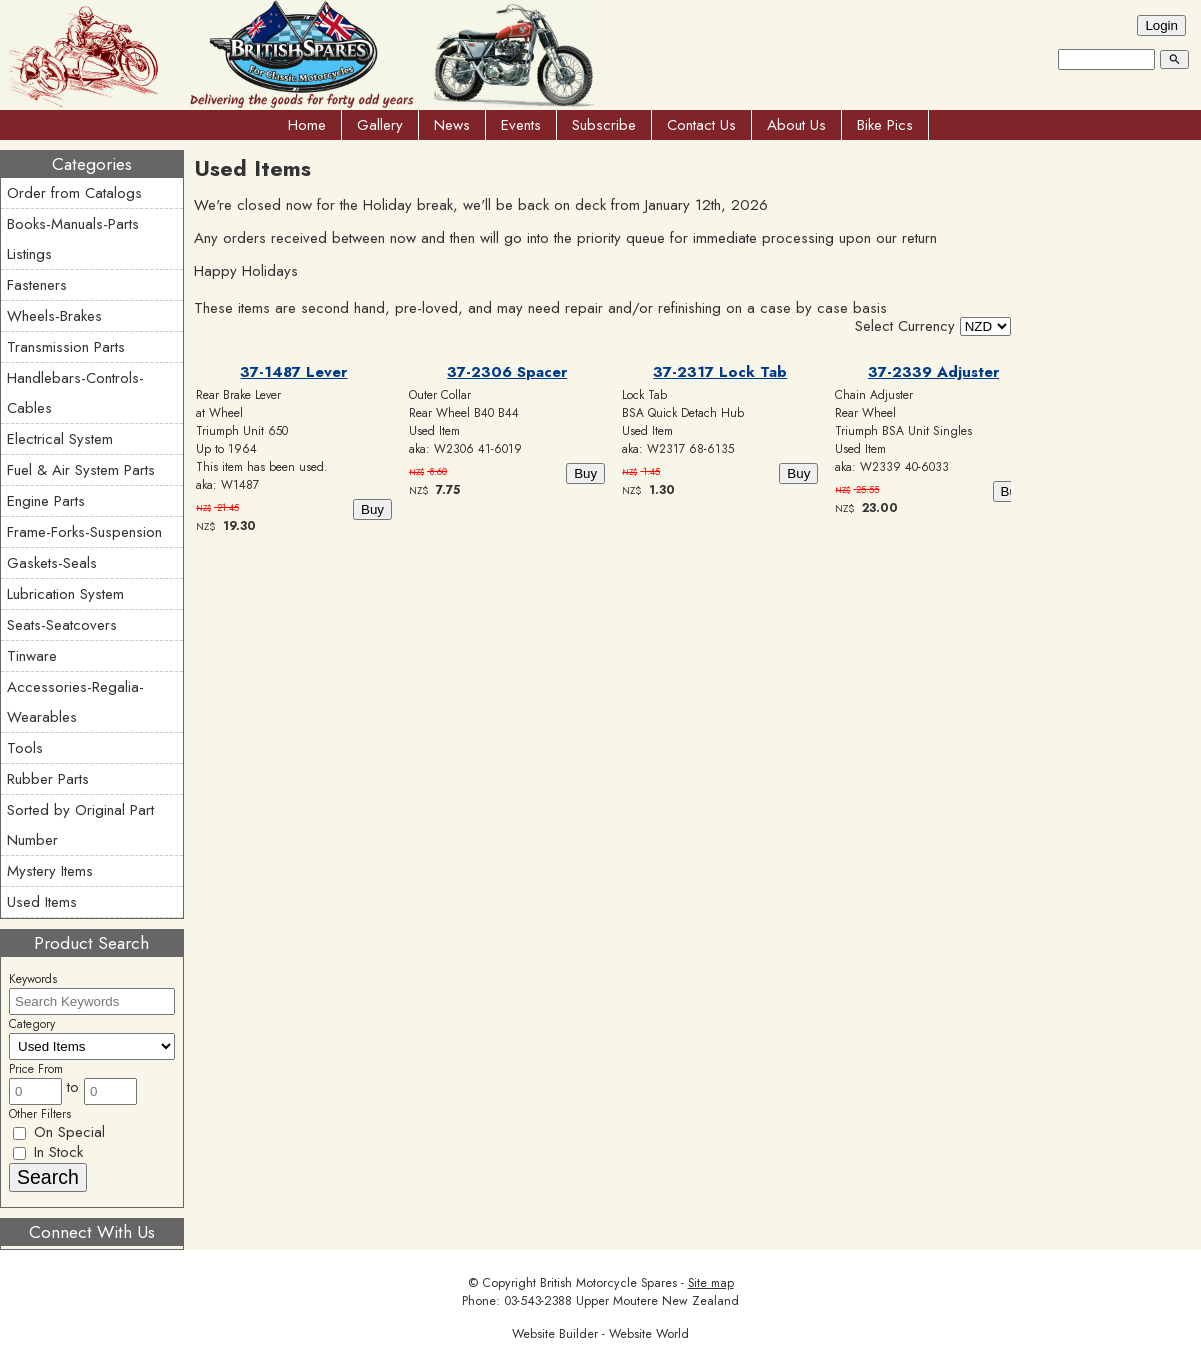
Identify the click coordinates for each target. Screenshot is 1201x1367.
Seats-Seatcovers (62, 625)
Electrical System (60, 439)
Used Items (42, 902)
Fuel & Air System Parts (81, 470)
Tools (25, 748)
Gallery (380, 125)
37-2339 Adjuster (933, 372)
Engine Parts (46, 501)
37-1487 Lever (293, 372)
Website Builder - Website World (600, 1334)
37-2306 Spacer (507, 372)
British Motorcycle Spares (608, 1283)
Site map (711, 1283)
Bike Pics (885, 125)
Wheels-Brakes (54, 316)
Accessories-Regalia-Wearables (75, 702)
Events (521, 125)
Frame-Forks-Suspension (84, 532)
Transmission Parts (66, 347)
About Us (796, 125)
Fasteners (37, 285)
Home (307, 125)
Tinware (32, 656)
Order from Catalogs (74, 193)
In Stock (48, 1152)
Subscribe (604, 125)
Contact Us (701, 125)
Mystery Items (50, 871)
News (452, 125)
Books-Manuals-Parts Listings (73, 239)
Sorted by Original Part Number (80, 825)
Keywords (33, 979)
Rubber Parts (48, 779)
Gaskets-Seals (52, 563)
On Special (59, 1132)
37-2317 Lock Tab (720, 372)
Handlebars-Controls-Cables (75, 393)
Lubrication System (65, 594)
